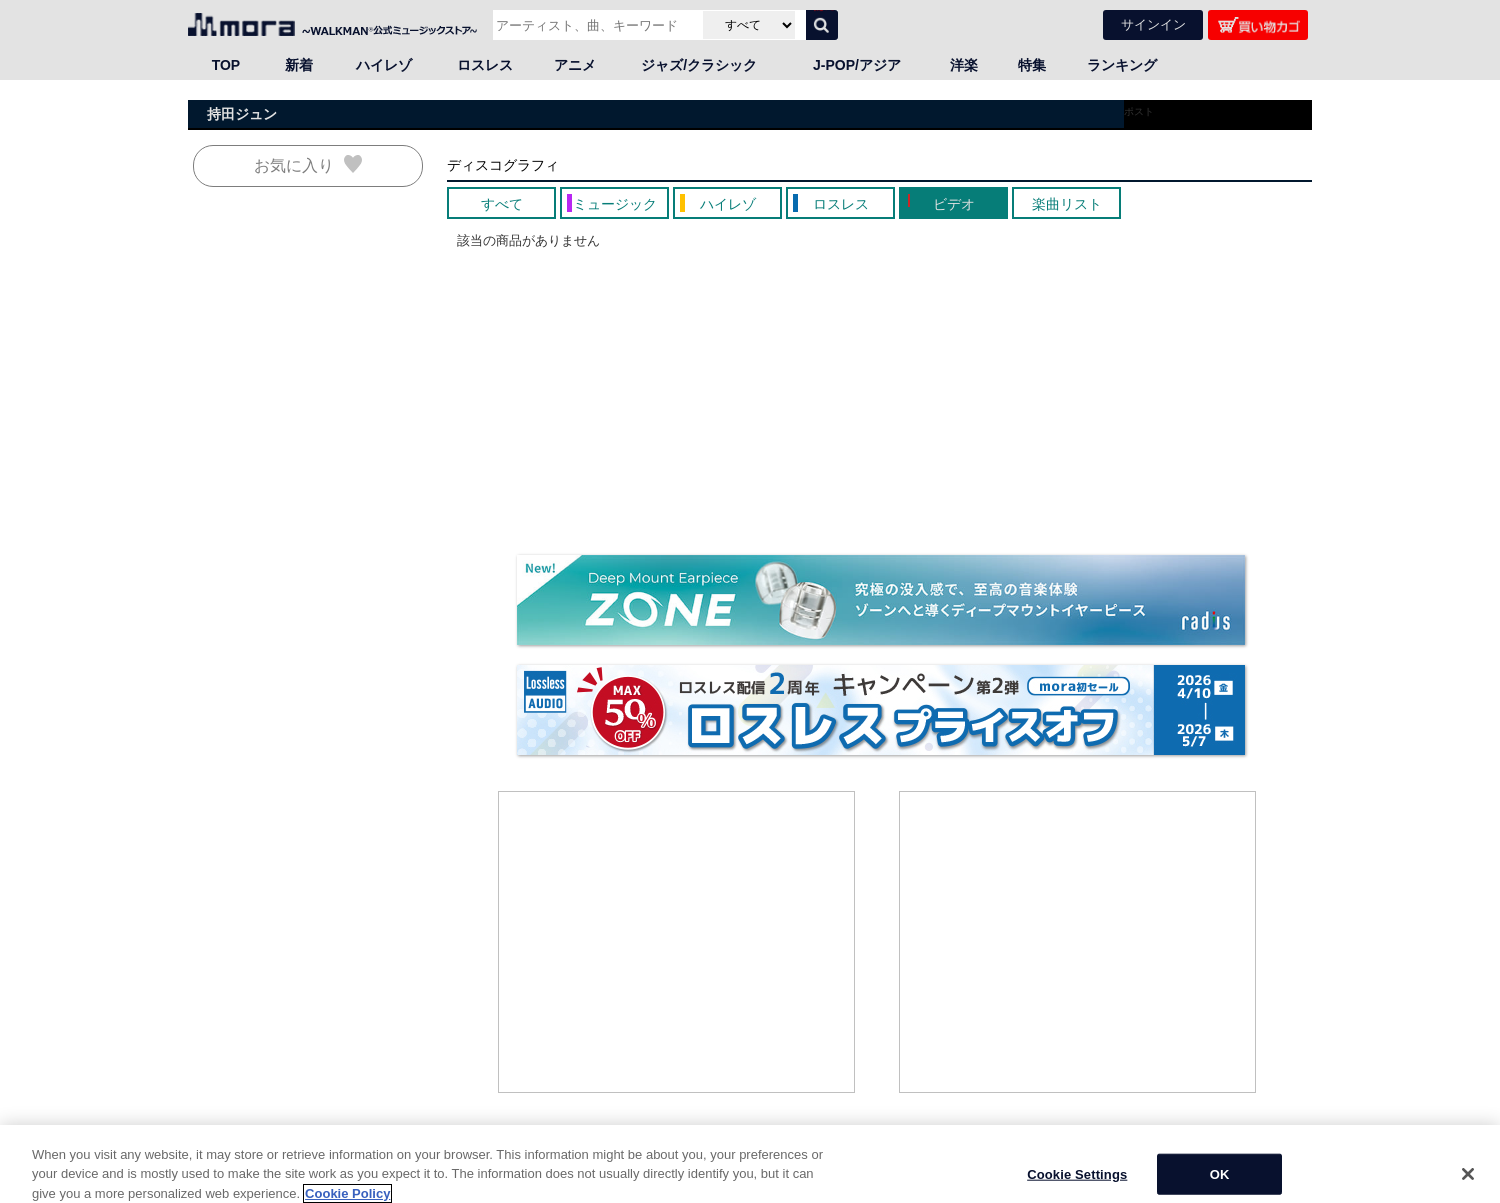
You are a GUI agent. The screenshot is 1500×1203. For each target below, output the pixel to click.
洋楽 (964, 65)
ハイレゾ (384, 65)
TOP (226, 65)
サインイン (1153, 24)
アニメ (575, 65)
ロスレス (485, 65)
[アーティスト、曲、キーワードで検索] (595, 25)
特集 (1032, 65)
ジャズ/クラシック (699, 65)
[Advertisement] (677, 942)
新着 (299, 65)
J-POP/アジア (857, 65)
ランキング (1122, 65)
